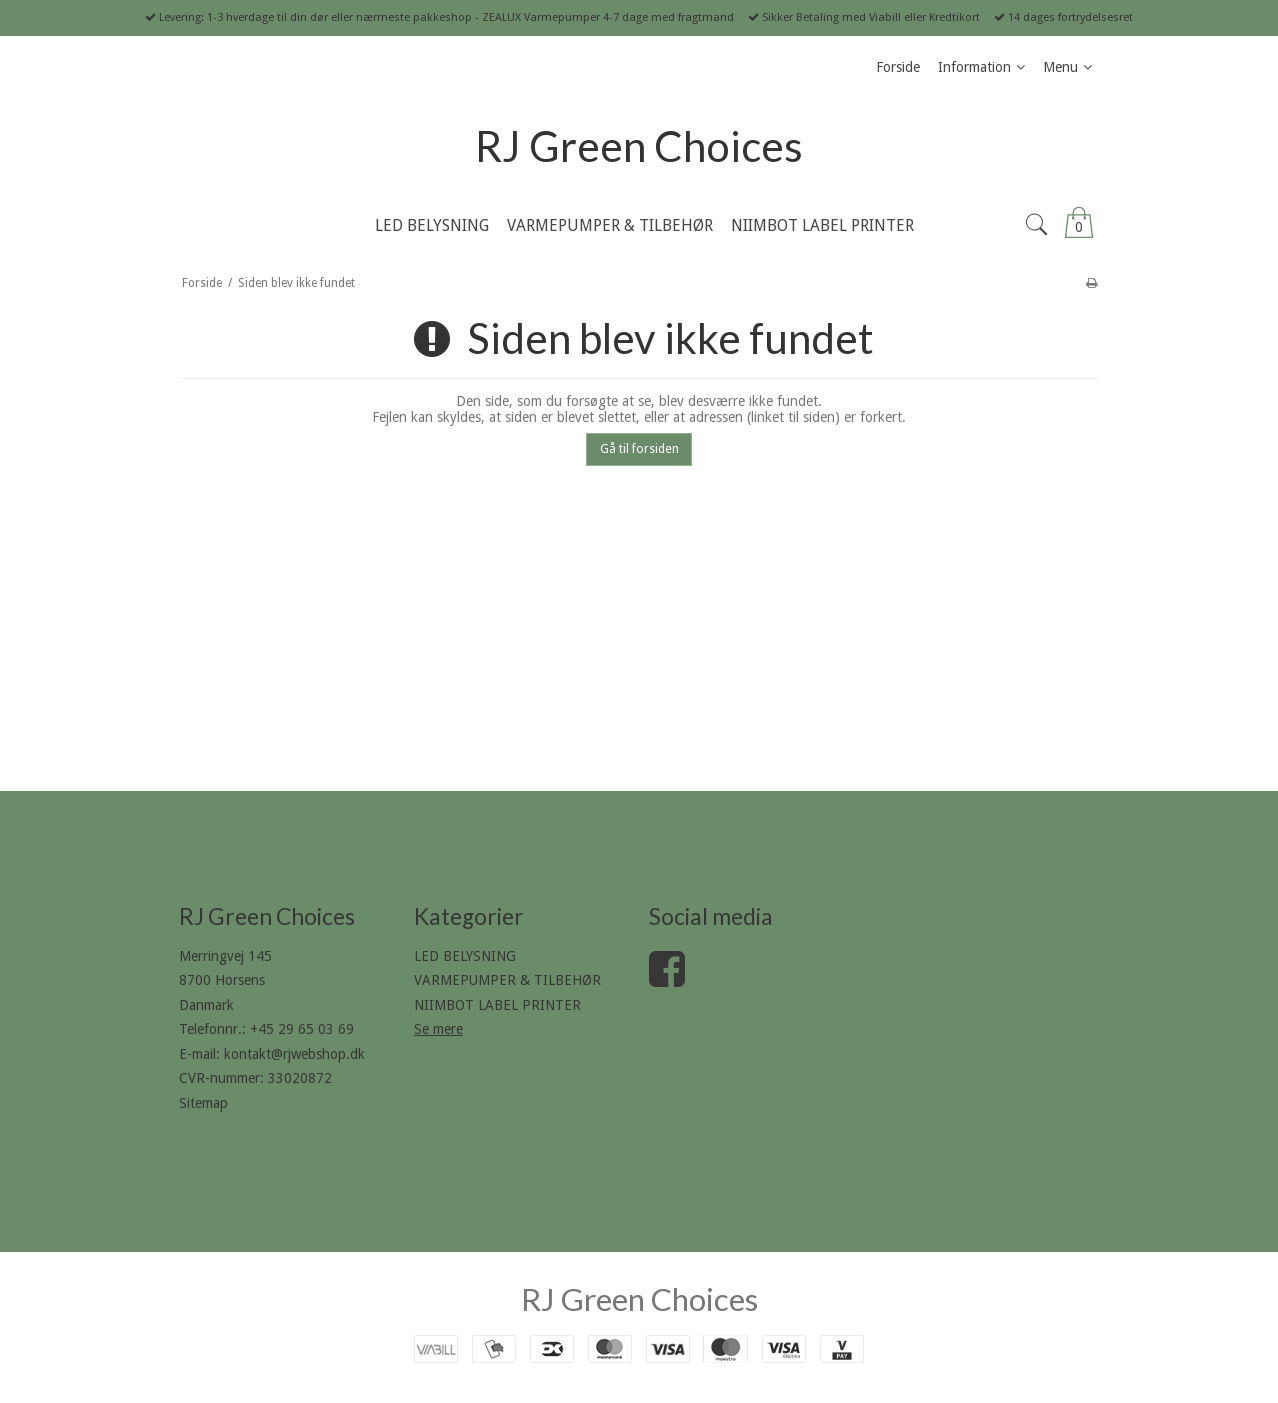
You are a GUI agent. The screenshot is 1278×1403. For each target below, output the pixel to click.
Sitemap (203, 1103)
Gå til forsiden (639, 449)
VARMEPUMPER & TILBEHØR (507, 980)
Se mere (438, 1029)
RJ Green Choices (639, 146)
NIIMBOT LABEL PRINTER (497, 1005)
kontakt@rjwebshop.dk (294, 1054)
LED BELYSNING (465, 956)
